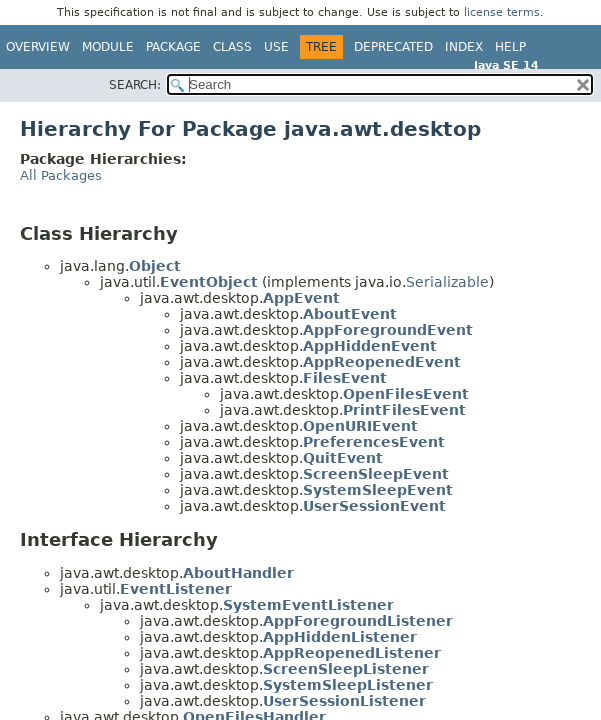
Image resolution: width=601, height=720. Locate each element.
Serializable (447, 282)
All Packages (61, 175)
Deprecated (393, 47)
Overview (38, 47)
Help (510, 47)
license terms (502, 12)
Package (173, 47)
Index (464, 47)
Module (108, 47)
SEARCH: (135, 85)
